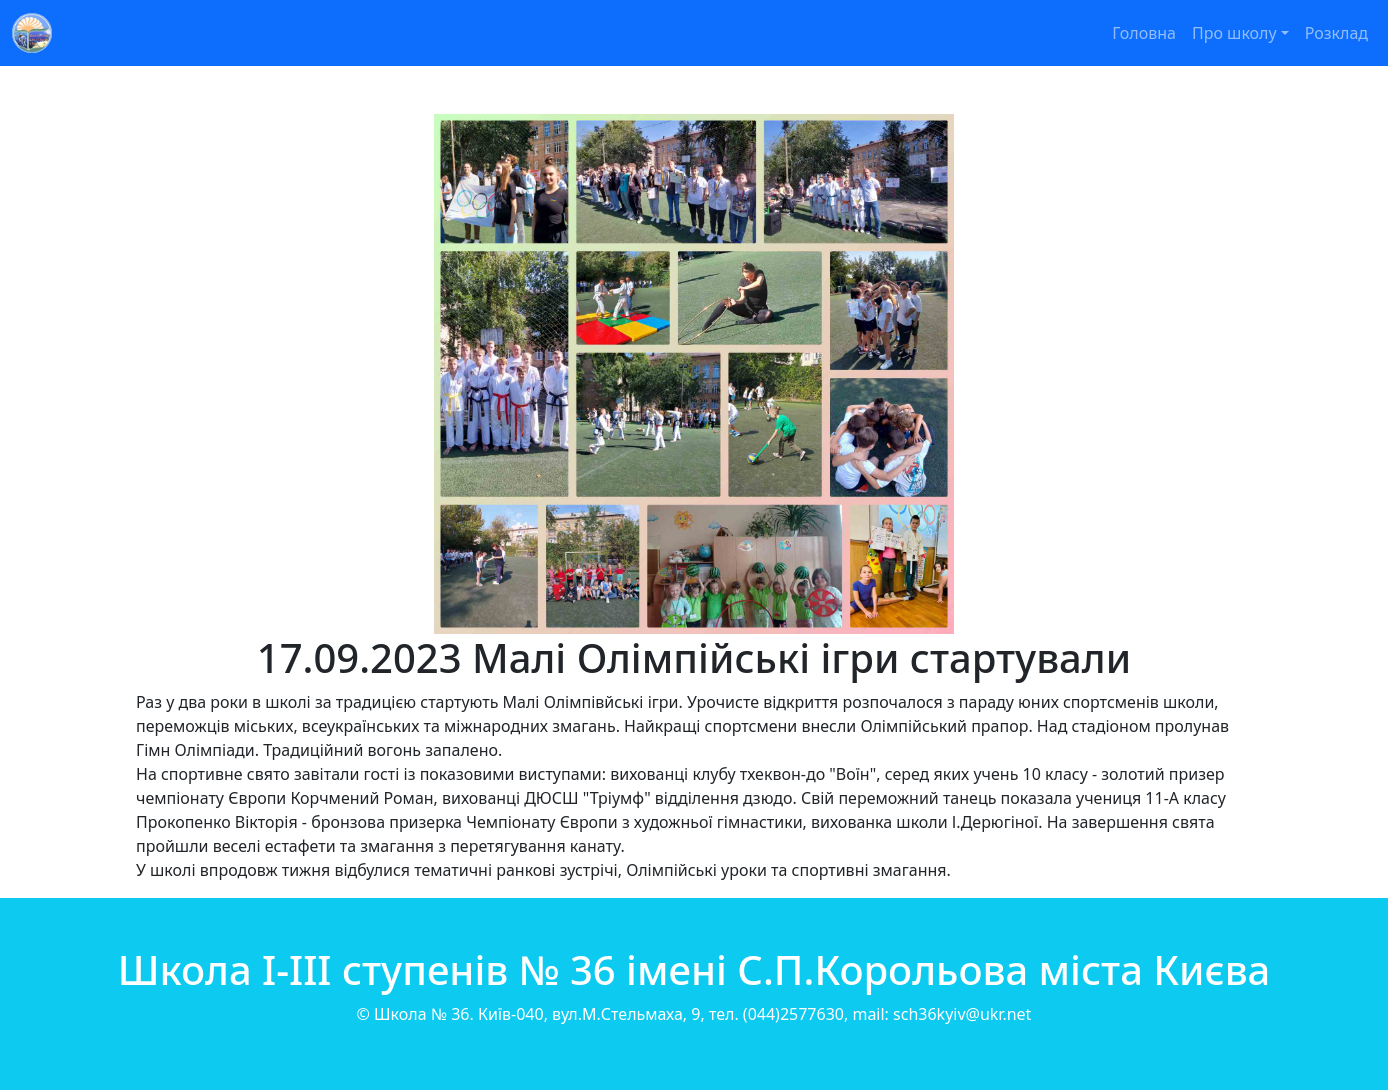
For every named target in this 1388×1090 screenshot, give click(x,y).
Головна (1144, 33)
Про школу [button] (1234, 33)
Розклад (1336, 33)
